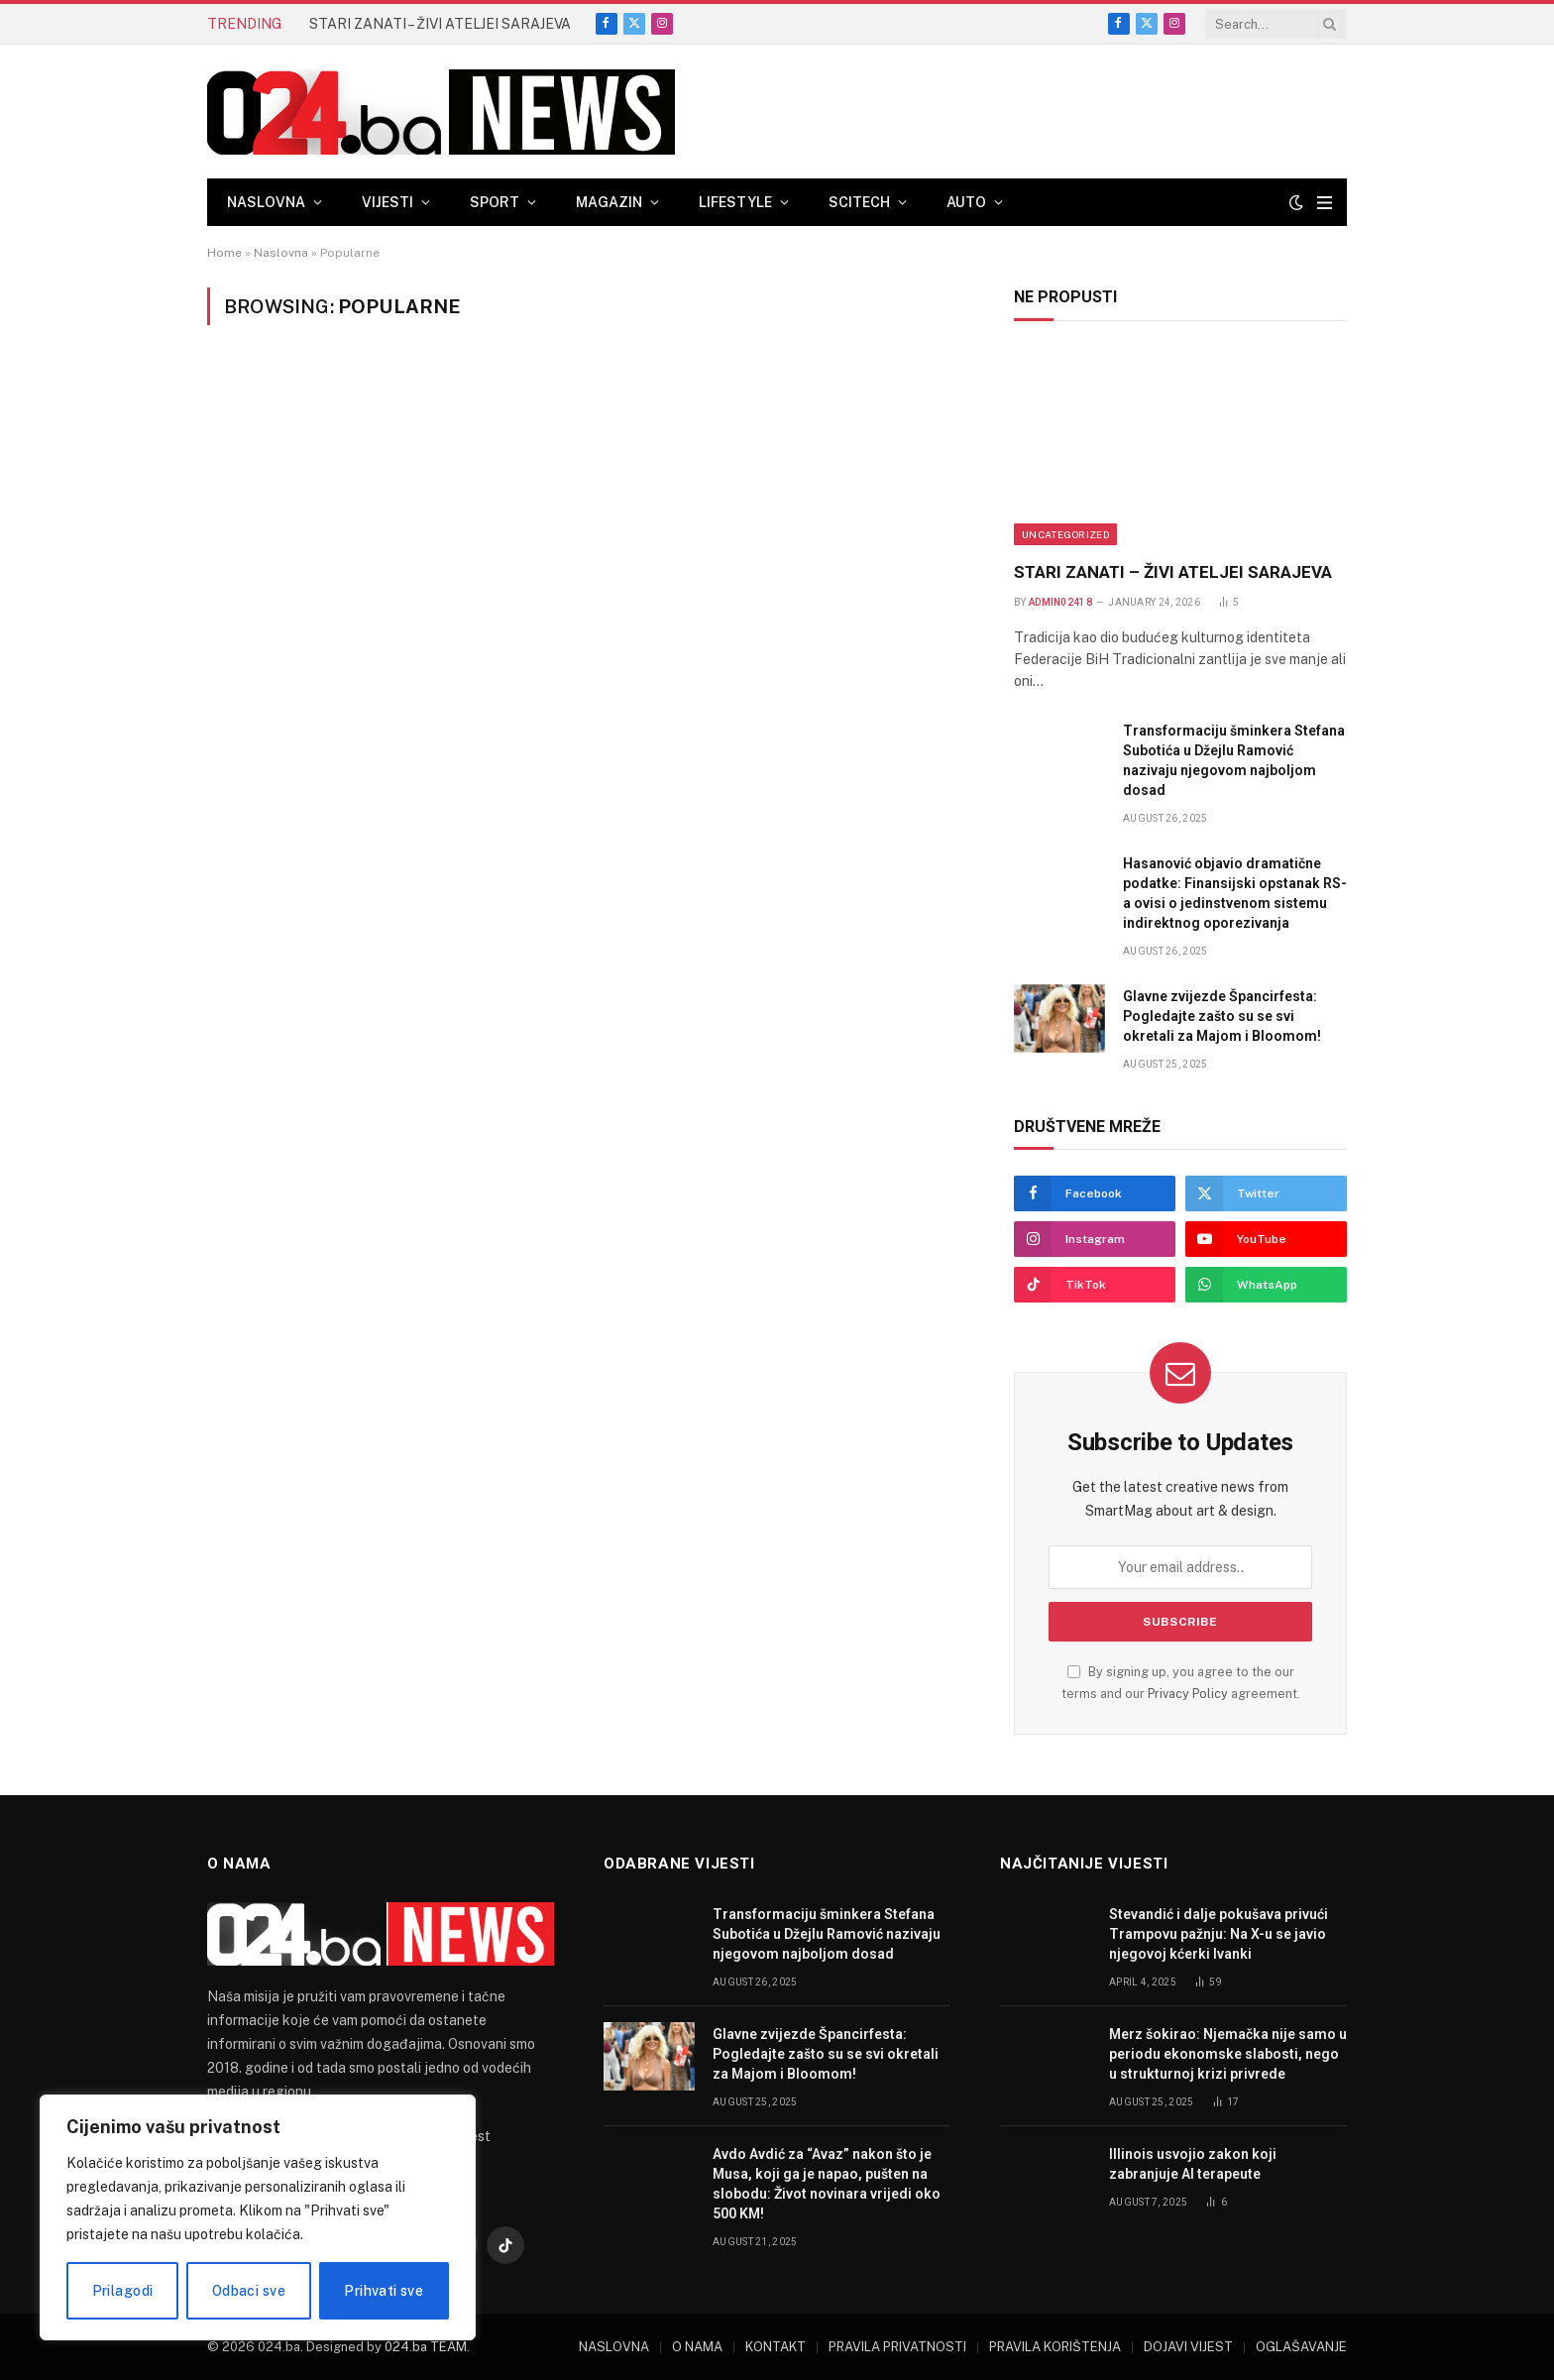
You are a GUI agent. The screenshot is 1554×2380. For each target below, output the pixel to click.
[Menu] (1324, 202)
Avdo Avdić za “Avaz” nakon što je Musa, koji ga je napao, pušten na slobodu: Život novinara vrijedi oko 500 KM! (827, 2183)
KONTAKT (775, 2346)
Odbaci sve (248, 2291)
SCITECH (859, 202)
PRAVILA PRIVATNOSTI (897, 2346)
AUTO (966, 202)
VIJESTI (387, 202)
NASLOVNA (266, 202)
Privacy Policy (1188, 1693)
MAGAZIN (609, 202)
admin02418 (1060, 602)
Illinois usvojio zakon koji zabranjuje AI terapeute (1192, 2164)
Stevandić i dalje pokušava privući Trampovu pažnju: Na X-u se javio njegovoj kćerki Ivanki (1218, 1934)
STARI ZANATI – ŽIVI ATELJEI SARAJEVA (440, 24)
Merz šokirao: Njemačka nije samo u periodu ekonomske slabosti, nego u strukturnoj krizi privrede (1228, 2054)
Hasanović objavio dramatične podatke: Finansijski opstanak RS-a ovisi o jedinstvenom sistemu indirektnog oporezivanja (1235, 893)
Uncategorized (1065, 534)
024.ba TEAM (426, 2346)
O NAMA (697, 2346)
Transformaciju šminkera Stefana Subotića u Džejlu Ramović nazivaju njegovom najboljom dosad (1234, 760)
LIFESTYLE (735, 202)
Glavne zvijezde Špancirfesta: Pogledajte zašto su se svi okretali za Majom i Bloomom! (1222, 1016)
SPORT (494, 202)
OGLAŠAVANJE (1301, 2346)
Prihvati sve (383, 2291)
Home (224, 253)
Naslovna (281, 253)
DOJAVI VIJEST (1188, 2346)
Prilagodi (123, 2291)
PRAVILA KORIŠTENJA (1055, 2346)
